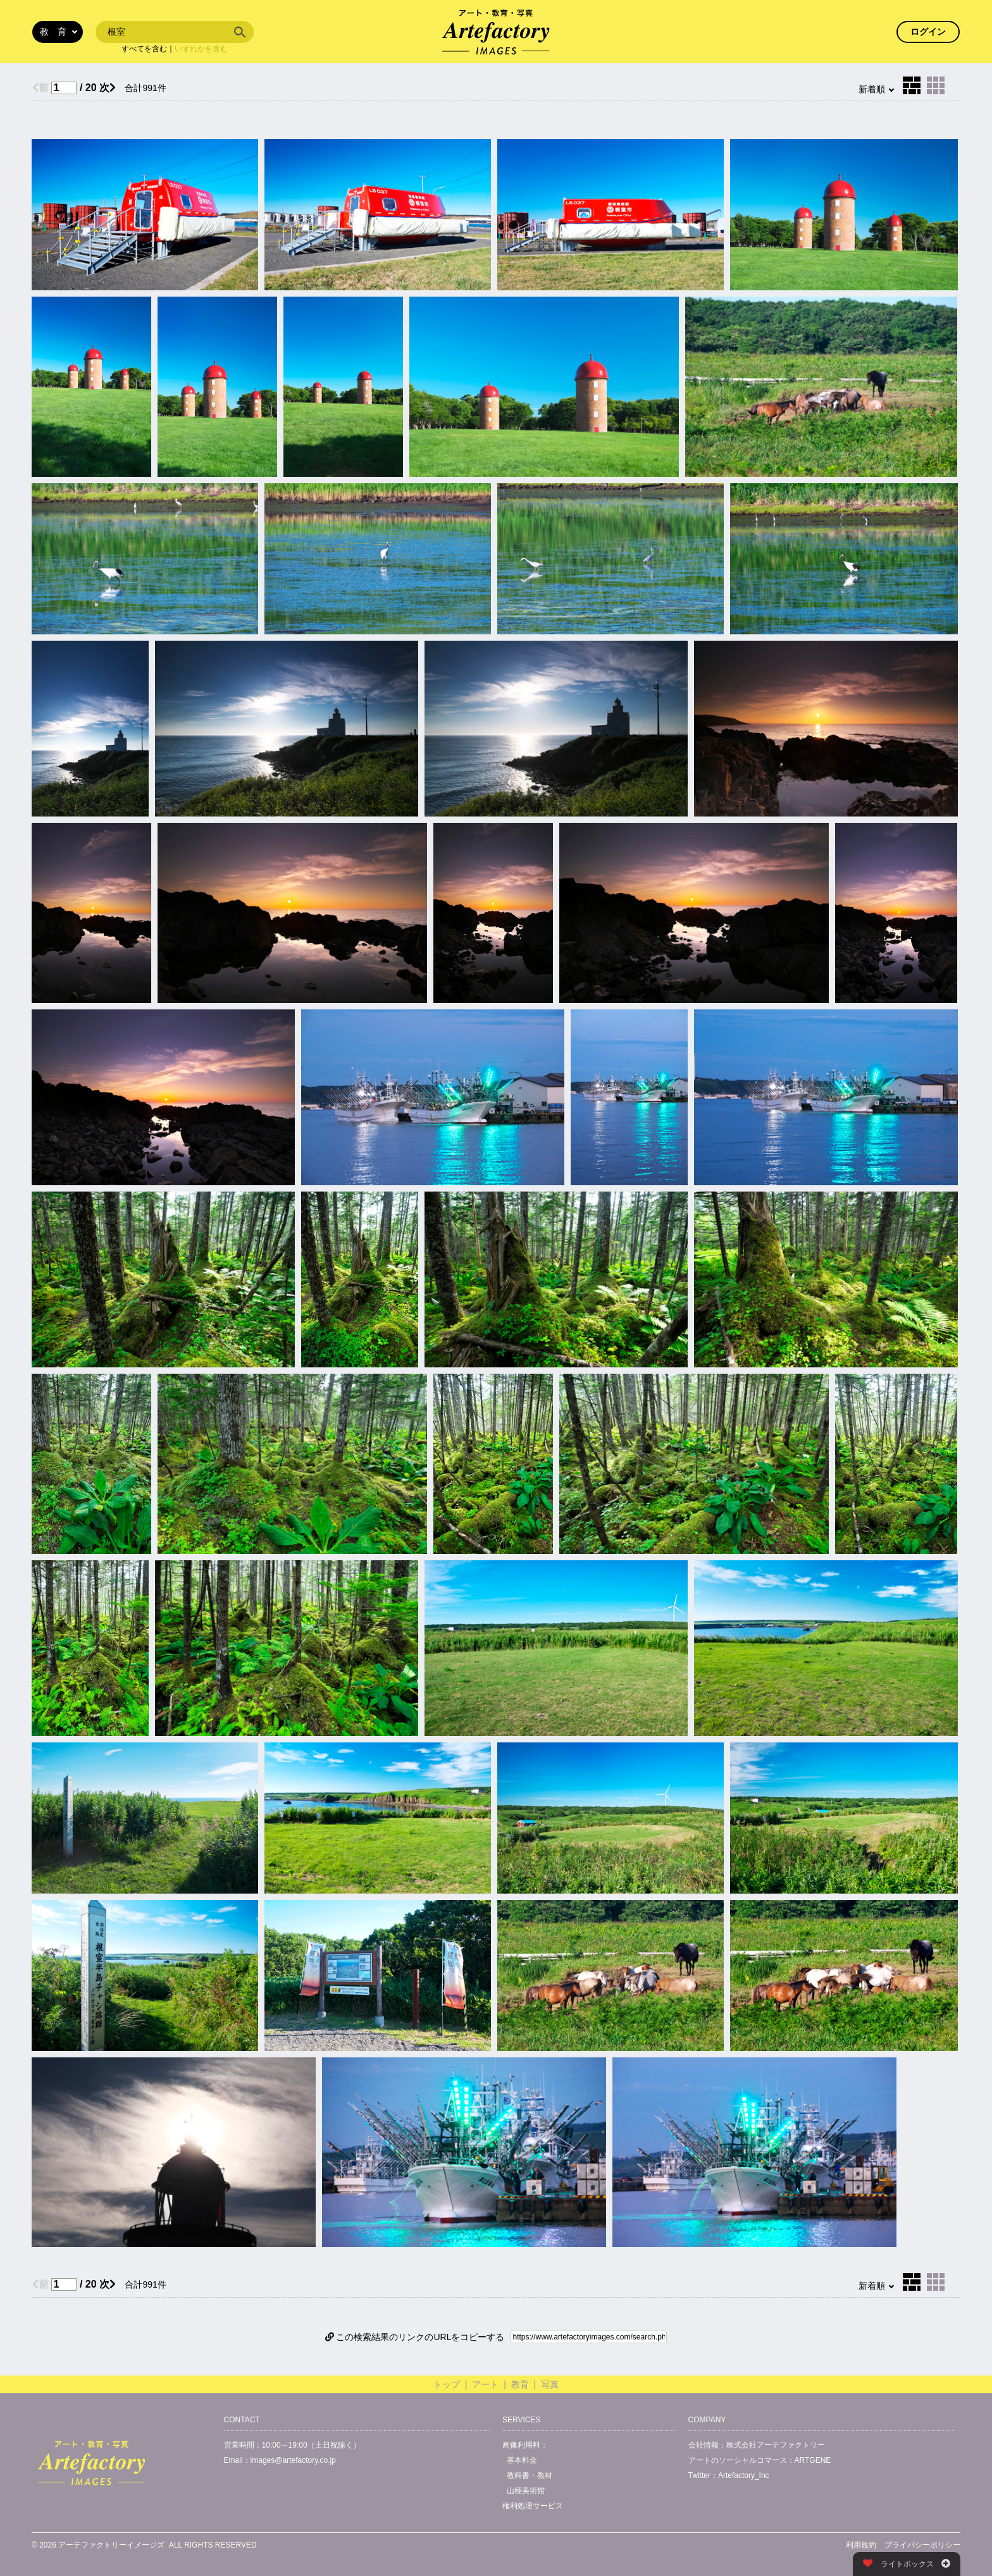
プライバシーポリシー (922, 2545)
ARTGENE (813, 2460)
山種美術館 (526, 2490)
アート (485, 2384)
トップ (446, 2384)
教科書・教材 (529, 2475)
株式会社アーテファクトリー (775, 2445)
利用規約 (861, 2545)
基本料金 (522, 2460)
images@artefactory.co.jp (293, 2460)
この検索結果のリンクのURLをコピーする (415, 2337)
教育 (520, 2384)
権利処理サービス (532, 2505)
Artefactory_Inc (743, 2475)
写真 (550, 2384)
